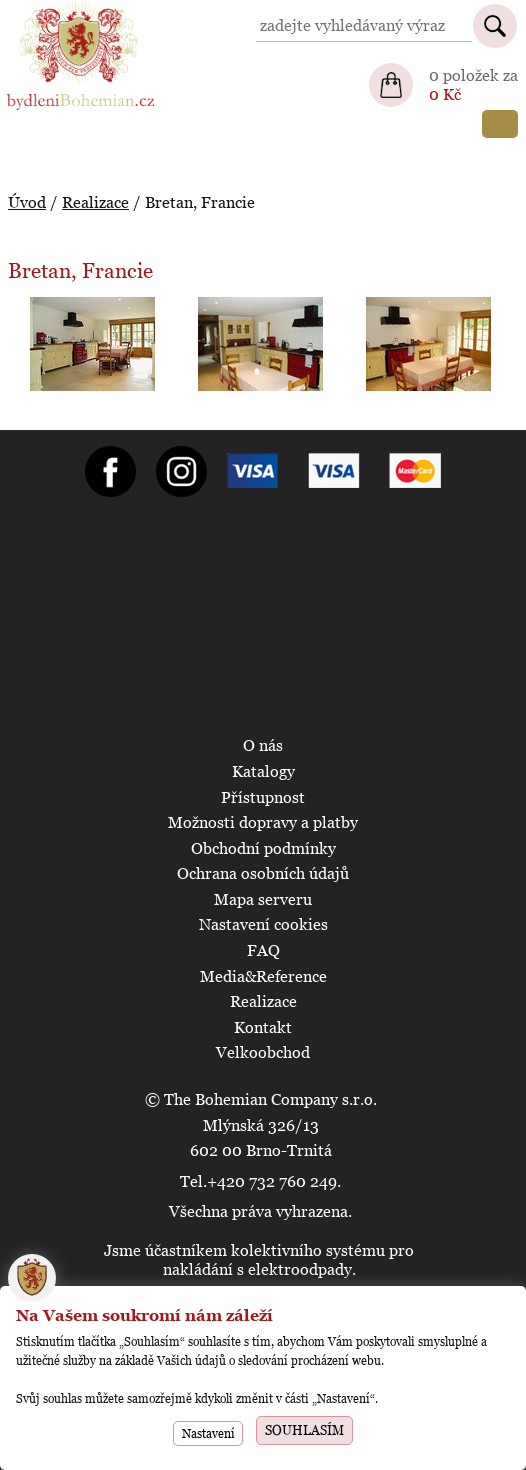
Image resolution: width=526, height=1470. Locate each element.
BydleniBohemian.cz (77, 9)
